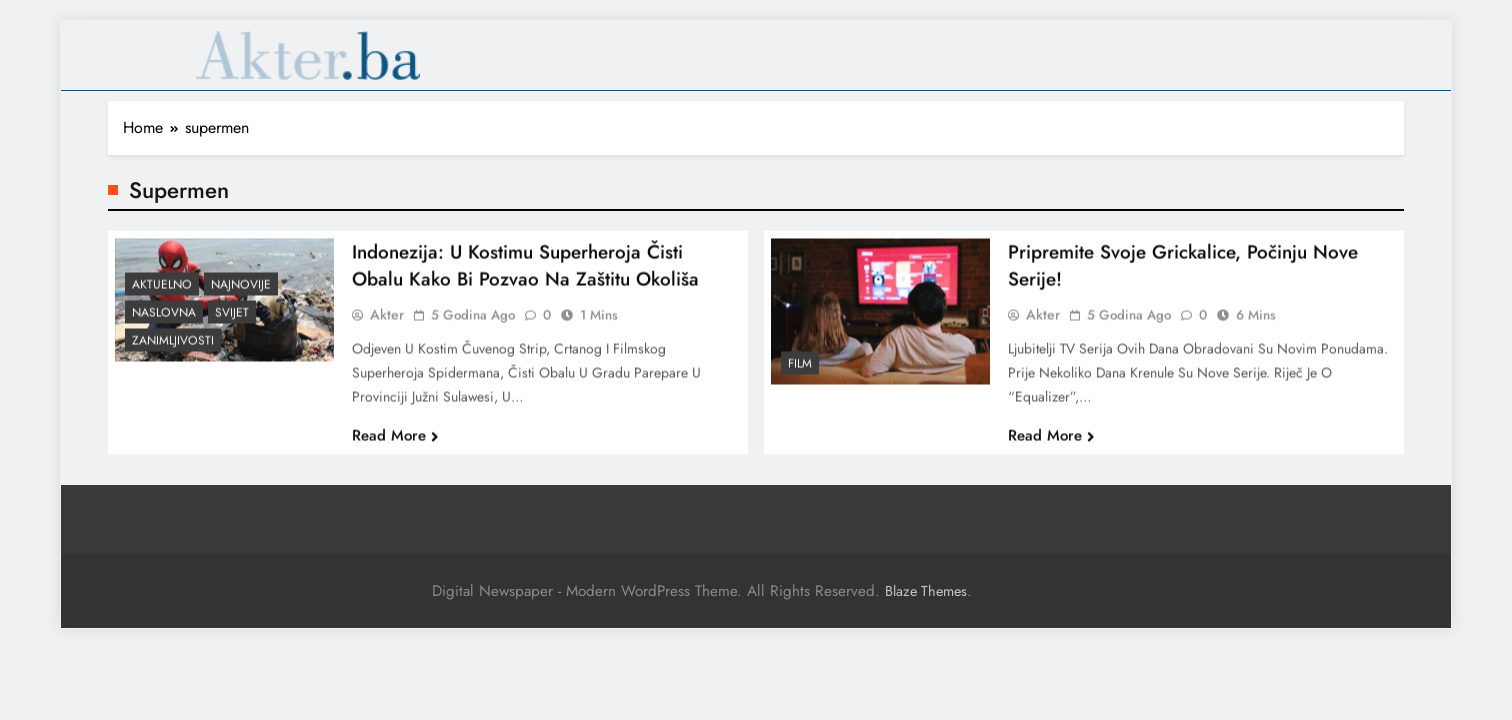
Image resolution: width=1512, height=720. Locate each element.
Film (800, 372)
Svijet (232, 321)
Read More (395, 444)
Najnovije (241, 293)
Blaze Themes (926, 591)
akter (387, 323)
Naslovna (164, 321)
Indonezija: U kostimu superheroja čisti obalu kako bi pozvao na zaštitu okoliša (525, 274)
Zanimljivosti (173, 349)
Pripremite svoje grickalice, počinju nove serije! (1183, 274)
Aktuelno (162, 293)
